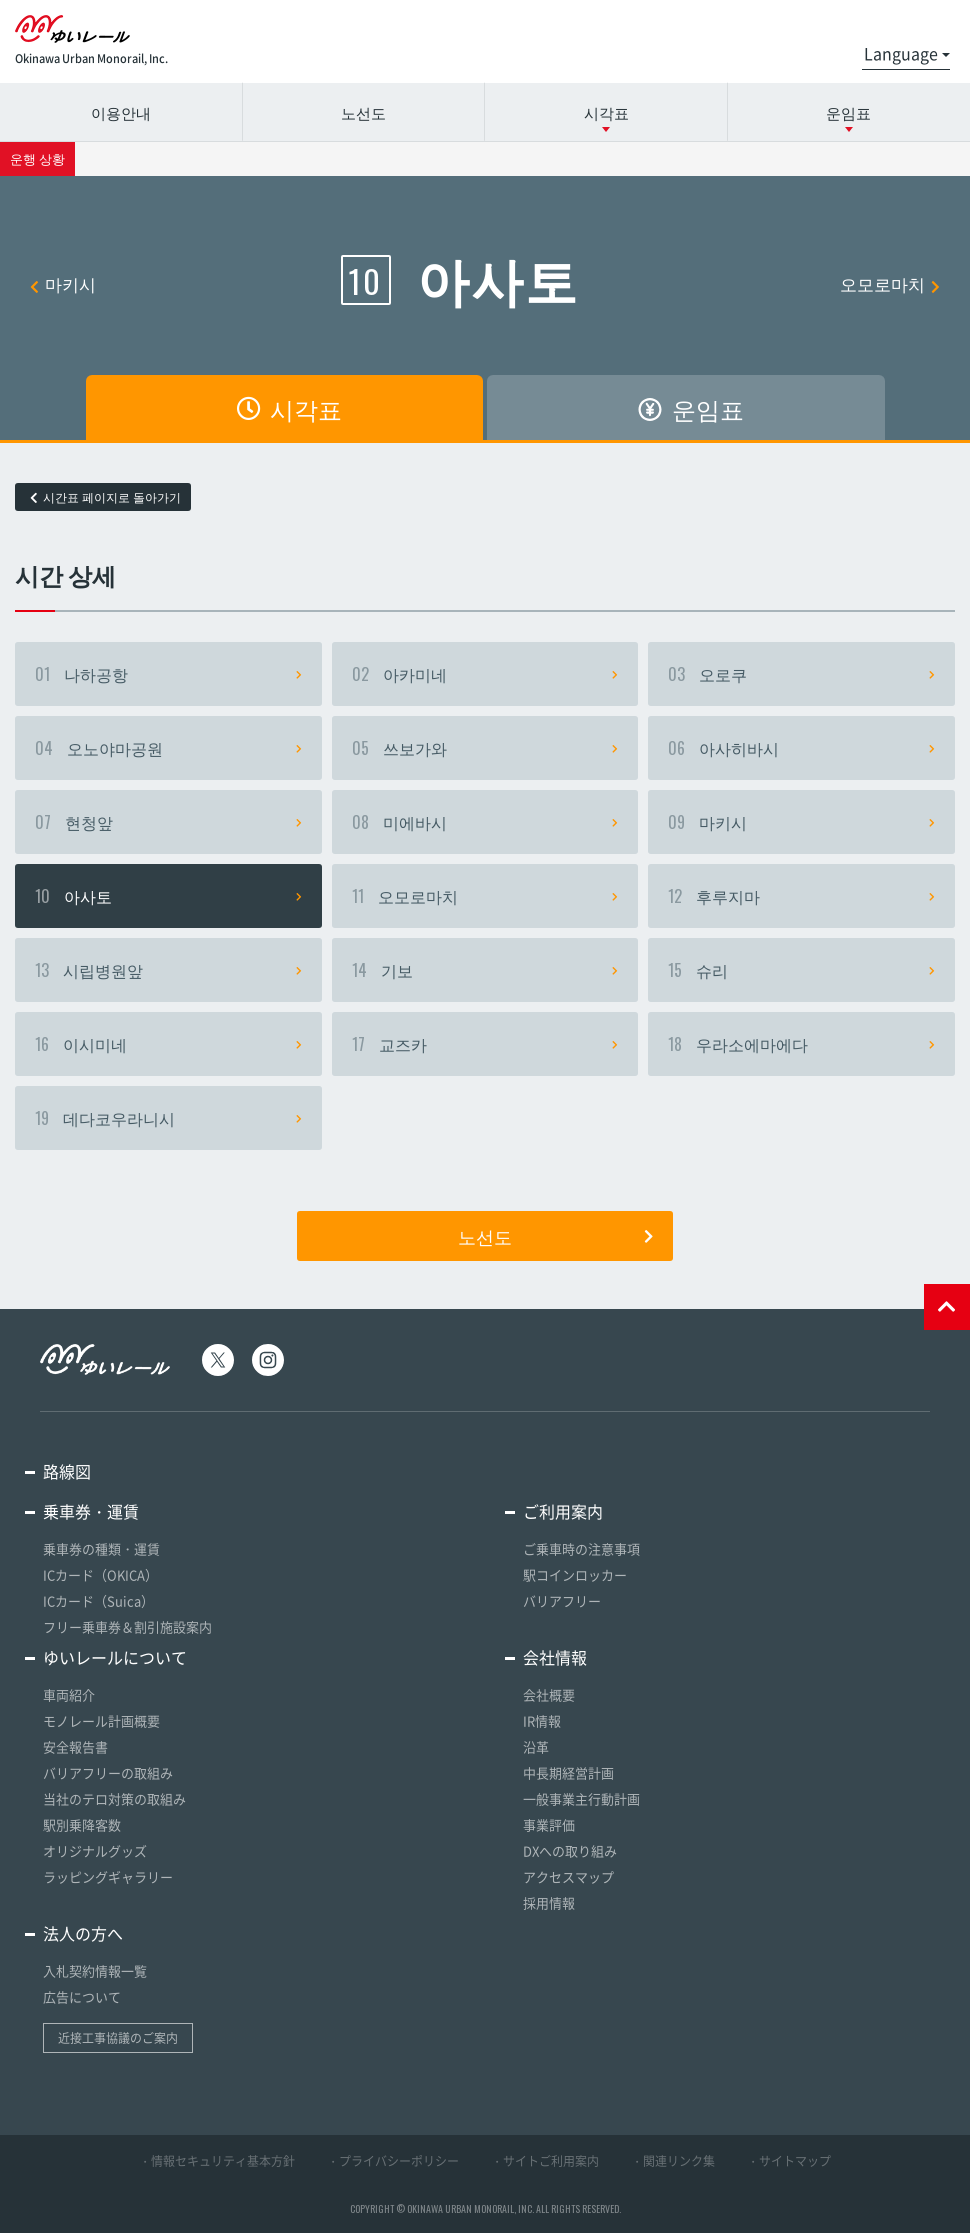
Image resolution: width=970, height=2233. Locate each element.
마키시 (63, 283)
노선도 (363, 112)
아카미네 (485, 674)
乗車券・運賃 (91, 1511)
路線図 (67, 1471)
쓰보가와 (485, 748)
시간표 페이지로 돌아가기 (105, 497)
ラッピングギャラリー (108, 1876)
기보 (485, 970)
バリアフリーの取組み (108, 1772)
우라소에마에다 (801, 1044)
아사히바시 (801, 748)
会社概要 (549, 1694)
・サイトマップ (789, 2161)
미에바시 (485, 822)
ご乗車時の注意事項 (581, 1548)
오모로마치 (890, 283)
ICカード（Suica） (98, 1600)
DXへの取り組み (570, 1850)
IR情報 (542, 1720)
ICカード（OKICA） (100, 1574)
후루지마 (801, 896)
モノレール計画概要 (101, 1720)
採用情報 (549, 1902)
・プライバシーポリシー (393, 2161)
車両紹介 (69, 1694)
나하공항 (168, 674)
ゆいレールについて (115, 1657)
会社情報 (555, 1657)
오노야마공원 (168, 748)
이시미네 (168, 1044)
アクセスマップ (568, 1876)
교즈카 (485, 1044)
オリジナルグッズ (95, 1850)
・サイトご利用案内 (545, 2161)
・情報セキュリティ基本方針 (217, 2161)
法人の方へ (83, 1933)
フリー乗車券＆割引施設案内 (127, 1626)
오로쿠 (801, 674)
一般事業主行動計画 (581, 1798)
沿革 (536, 1746)
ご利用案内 (563, 1511)
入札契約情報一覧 (95, 1970)
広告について (82, 1996)
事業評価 (549, 1824)
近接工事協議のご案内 (118, 2038)
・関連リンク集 (673, 2161)
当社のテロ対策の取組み (114, 1798)
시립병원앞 (168, 970)
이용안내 (121, 112)
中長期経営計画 (568, 1772)
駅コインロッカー (575, 1574)
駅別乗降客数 (82, 1824)
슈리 (801, 970)
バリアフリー (562, 1600)
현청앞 (168, 822)
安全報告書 (75, 1746)
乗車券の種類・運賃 (101, 1548)
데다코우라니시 (168, 1118)
